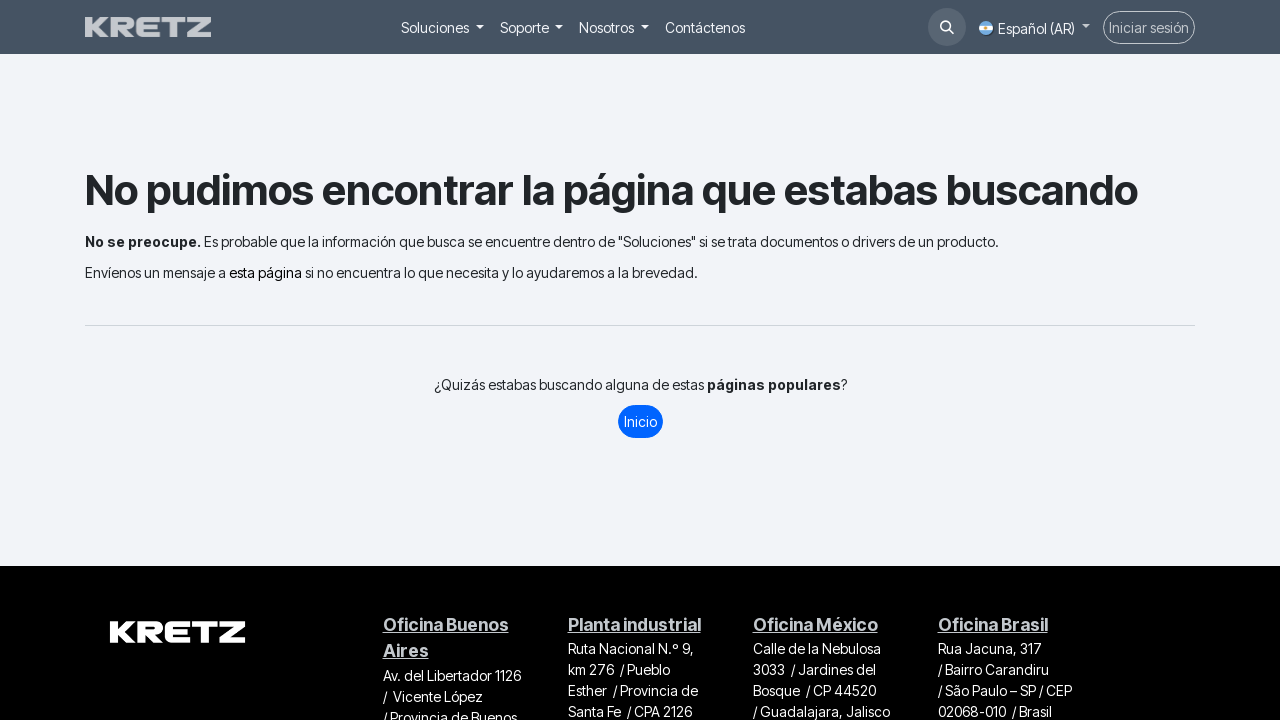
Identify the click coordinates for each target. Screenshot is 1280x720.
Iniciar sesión (1149, 27)
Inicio (640, 421)
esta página (265, 272)
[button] (947, 27)
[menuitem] (442, 27)
